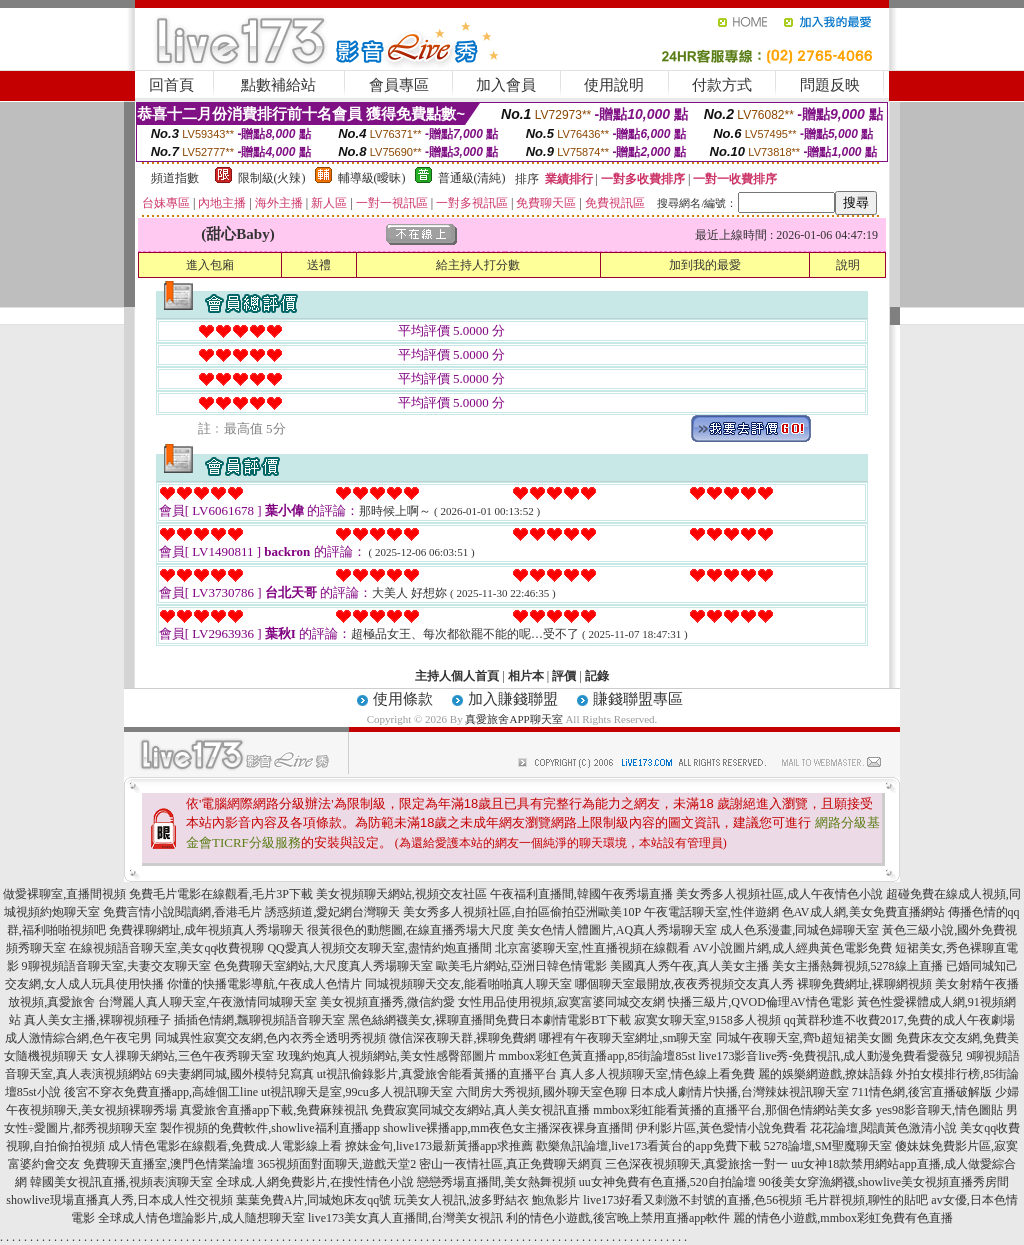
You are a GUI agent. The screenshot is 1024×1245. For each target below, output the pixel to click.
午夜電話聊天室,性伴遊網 (711, 912)
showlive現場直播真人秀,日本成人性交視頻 (119, 1200)
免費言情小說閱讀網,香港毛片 (182, 912)
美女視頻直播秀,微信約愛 (387, 1002)
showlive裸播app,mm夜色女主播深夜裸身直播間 (508, 1128)
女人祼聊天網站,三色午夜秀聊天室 (182, 1056)
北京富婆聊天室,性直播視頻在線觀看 (592, 948)
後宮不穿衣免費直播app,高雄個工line (161, 1092)
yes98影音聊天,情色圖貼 (939, 1110)
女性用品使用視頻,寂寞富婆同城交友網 (561, 1002)
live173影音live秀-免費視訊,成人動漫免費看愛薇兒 (831, 1056)
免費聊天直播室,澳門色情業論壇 (168, 1164)
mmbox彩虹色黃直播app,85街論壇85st (597, 1056)
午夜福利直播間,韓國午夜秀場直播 (581, 894)
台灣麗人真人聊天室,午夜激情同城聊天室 (207, 1002)
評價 (564, 676)
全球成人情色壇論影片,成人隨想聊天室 (201, 1218)
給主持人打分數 (478, 265)
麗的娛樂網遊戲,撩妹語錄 (825, 1074)
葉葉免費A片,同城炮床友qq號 (314, 1200)
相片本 (526, 676)
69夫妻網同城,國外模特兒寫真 (234, 1074)
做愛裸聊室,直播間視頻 (64, 894)
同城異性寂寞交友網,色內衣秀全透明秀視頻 (270, 1038)
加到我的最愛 (705, 265)
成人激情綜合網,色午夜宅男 (78, 1038)
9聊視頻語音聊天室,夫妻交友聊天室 (116, 966)
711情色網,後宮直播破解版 (922, 1092)
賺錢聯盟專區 (638, 699)
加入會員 (506, 85)
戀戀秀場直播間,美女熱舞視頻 (496, 1182)
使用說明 (614, 85)
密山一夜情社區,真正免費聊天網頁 (510, 1164)
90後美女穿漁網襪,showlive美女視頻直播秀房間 (884, 1182)
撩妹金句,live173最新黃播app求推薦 (439, 1146)
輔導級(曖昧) (372, 178)
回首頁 (171, 85)
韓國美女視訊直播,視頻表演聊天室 (121, 1182)
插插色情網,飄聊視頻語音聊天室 (259, 1020)
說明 (848, 265)
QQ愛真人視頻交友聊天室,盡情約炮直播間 (379, 948)
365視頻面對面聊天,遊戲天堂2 (336, 1164)
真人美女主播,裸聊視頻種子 (97, 1020)
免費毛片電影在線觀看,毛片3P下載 (221, 894)
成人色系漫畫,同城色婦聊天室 (799, 930)
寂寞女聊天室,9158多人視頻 (707, 1020)
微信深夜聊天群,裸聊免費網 (462, 1038)
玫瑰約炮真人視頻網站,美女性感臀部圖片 (386, 1056)
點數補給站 (278, 85)
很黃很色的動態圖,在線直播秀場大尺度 (410, 930)
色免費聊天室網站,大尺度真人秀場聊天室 (323, 966)
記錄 (597, 676)
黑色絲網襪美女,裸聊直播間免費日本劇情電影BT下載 (489, 1020)
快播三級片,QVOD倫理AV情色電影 (760, 1002)
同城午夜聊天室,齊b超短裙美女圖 (804, 1038)
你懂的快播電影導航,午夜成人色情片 (264, 984)
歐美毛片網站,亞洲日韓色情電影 (521, 966)
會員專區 (399, 85)
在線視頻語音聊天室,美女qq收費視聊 (166, 948)
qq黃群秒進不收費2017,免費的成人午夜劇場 (899, 1020)
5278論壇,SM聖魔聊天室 (828, 1146)
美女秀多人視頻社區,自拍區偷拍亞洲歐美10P (521, 912)
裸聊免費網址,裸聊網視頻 (864, 984)
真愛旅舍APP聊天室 (513, 719)
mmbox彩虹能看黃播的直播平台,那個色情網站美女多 (733, 1110)
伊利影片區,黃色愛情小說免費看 (721, 1128)
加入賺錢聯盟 (513, 699)
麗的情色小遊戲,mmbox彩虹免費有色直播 (843, 1218)
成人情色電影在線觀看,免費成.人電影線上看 (225, 1146)
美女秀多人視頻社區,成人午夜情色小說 (779, 894)
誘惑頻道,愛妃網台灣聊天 (332, 912)
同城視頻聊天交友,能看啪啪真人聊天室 (468, 984)
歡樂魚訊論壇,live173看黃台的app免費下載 (648, 1146)
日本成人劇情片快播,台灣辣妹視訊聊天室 (739, 1092)
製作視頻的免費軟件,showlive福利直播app (270, 1128)
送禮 (319, 265)
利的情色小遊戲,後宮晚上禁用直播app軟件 (618, 1218)
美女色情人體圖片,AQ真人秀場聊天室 (617, 930)
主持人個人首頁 (457, 676)
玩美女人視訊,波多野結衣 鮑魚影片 (487, 1200)
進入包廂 (210, 265)
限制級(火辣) (272, 178)
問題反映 (830, 85)
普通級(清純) (472, 178)
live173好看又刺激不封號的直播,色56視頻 (692, 1200)
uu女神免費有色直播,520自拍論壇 (667, 1182)
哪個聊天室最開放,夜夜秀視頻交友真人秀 (684, 984)
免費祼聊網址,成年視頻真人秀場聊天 (206, 930)
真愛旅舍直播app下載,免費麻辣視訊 (274, 1110)
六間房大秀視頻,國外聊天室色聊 (541, 1092)
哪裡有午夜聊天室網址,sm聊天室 (625, 1038)
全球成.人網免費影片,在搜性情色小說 (315, 1182)
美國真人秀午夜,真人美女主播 (689, 966)
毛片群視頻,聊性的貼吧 (866, 1200)
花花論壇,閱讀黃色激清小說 (883, 1128)
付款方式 (722, 85)
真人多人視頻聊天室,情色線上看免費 (657, 1074)
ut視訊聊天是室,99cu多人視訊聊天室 (357, 1092)
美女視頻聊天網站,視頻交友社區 (401, 894)
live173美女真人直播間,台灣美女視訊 (405, 1218)
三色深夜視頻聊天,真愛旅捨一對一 (696, 1164)
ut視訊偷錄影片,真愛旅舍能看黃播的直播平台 (437, 1074)
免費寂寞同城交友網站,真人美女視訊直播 (480, 1110)
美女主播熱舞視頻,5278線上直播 (857, 966)
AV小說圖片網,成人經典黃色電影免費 (792, 948)
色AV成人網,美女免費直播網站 (863, 912)
